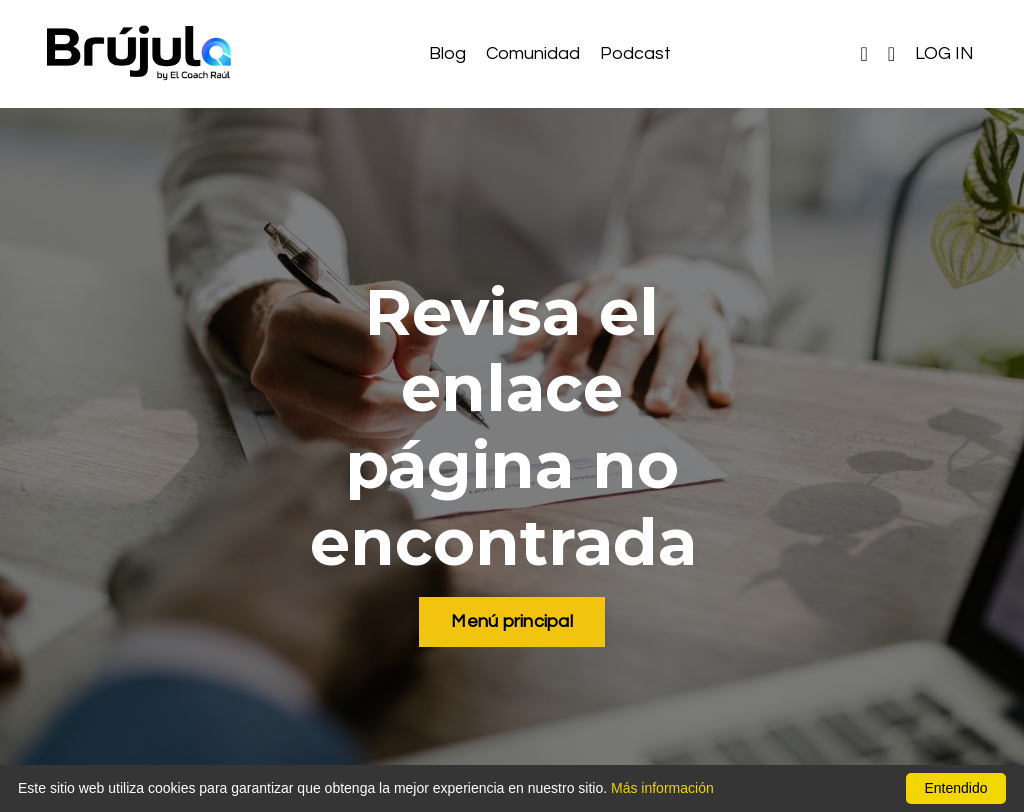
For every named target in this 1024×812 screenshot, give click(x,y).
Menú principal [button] (512, 621)
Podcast (635, 53)
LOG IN (944, 53)
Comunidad (533, 53)
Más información (662, 788)
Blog (447, 53)
